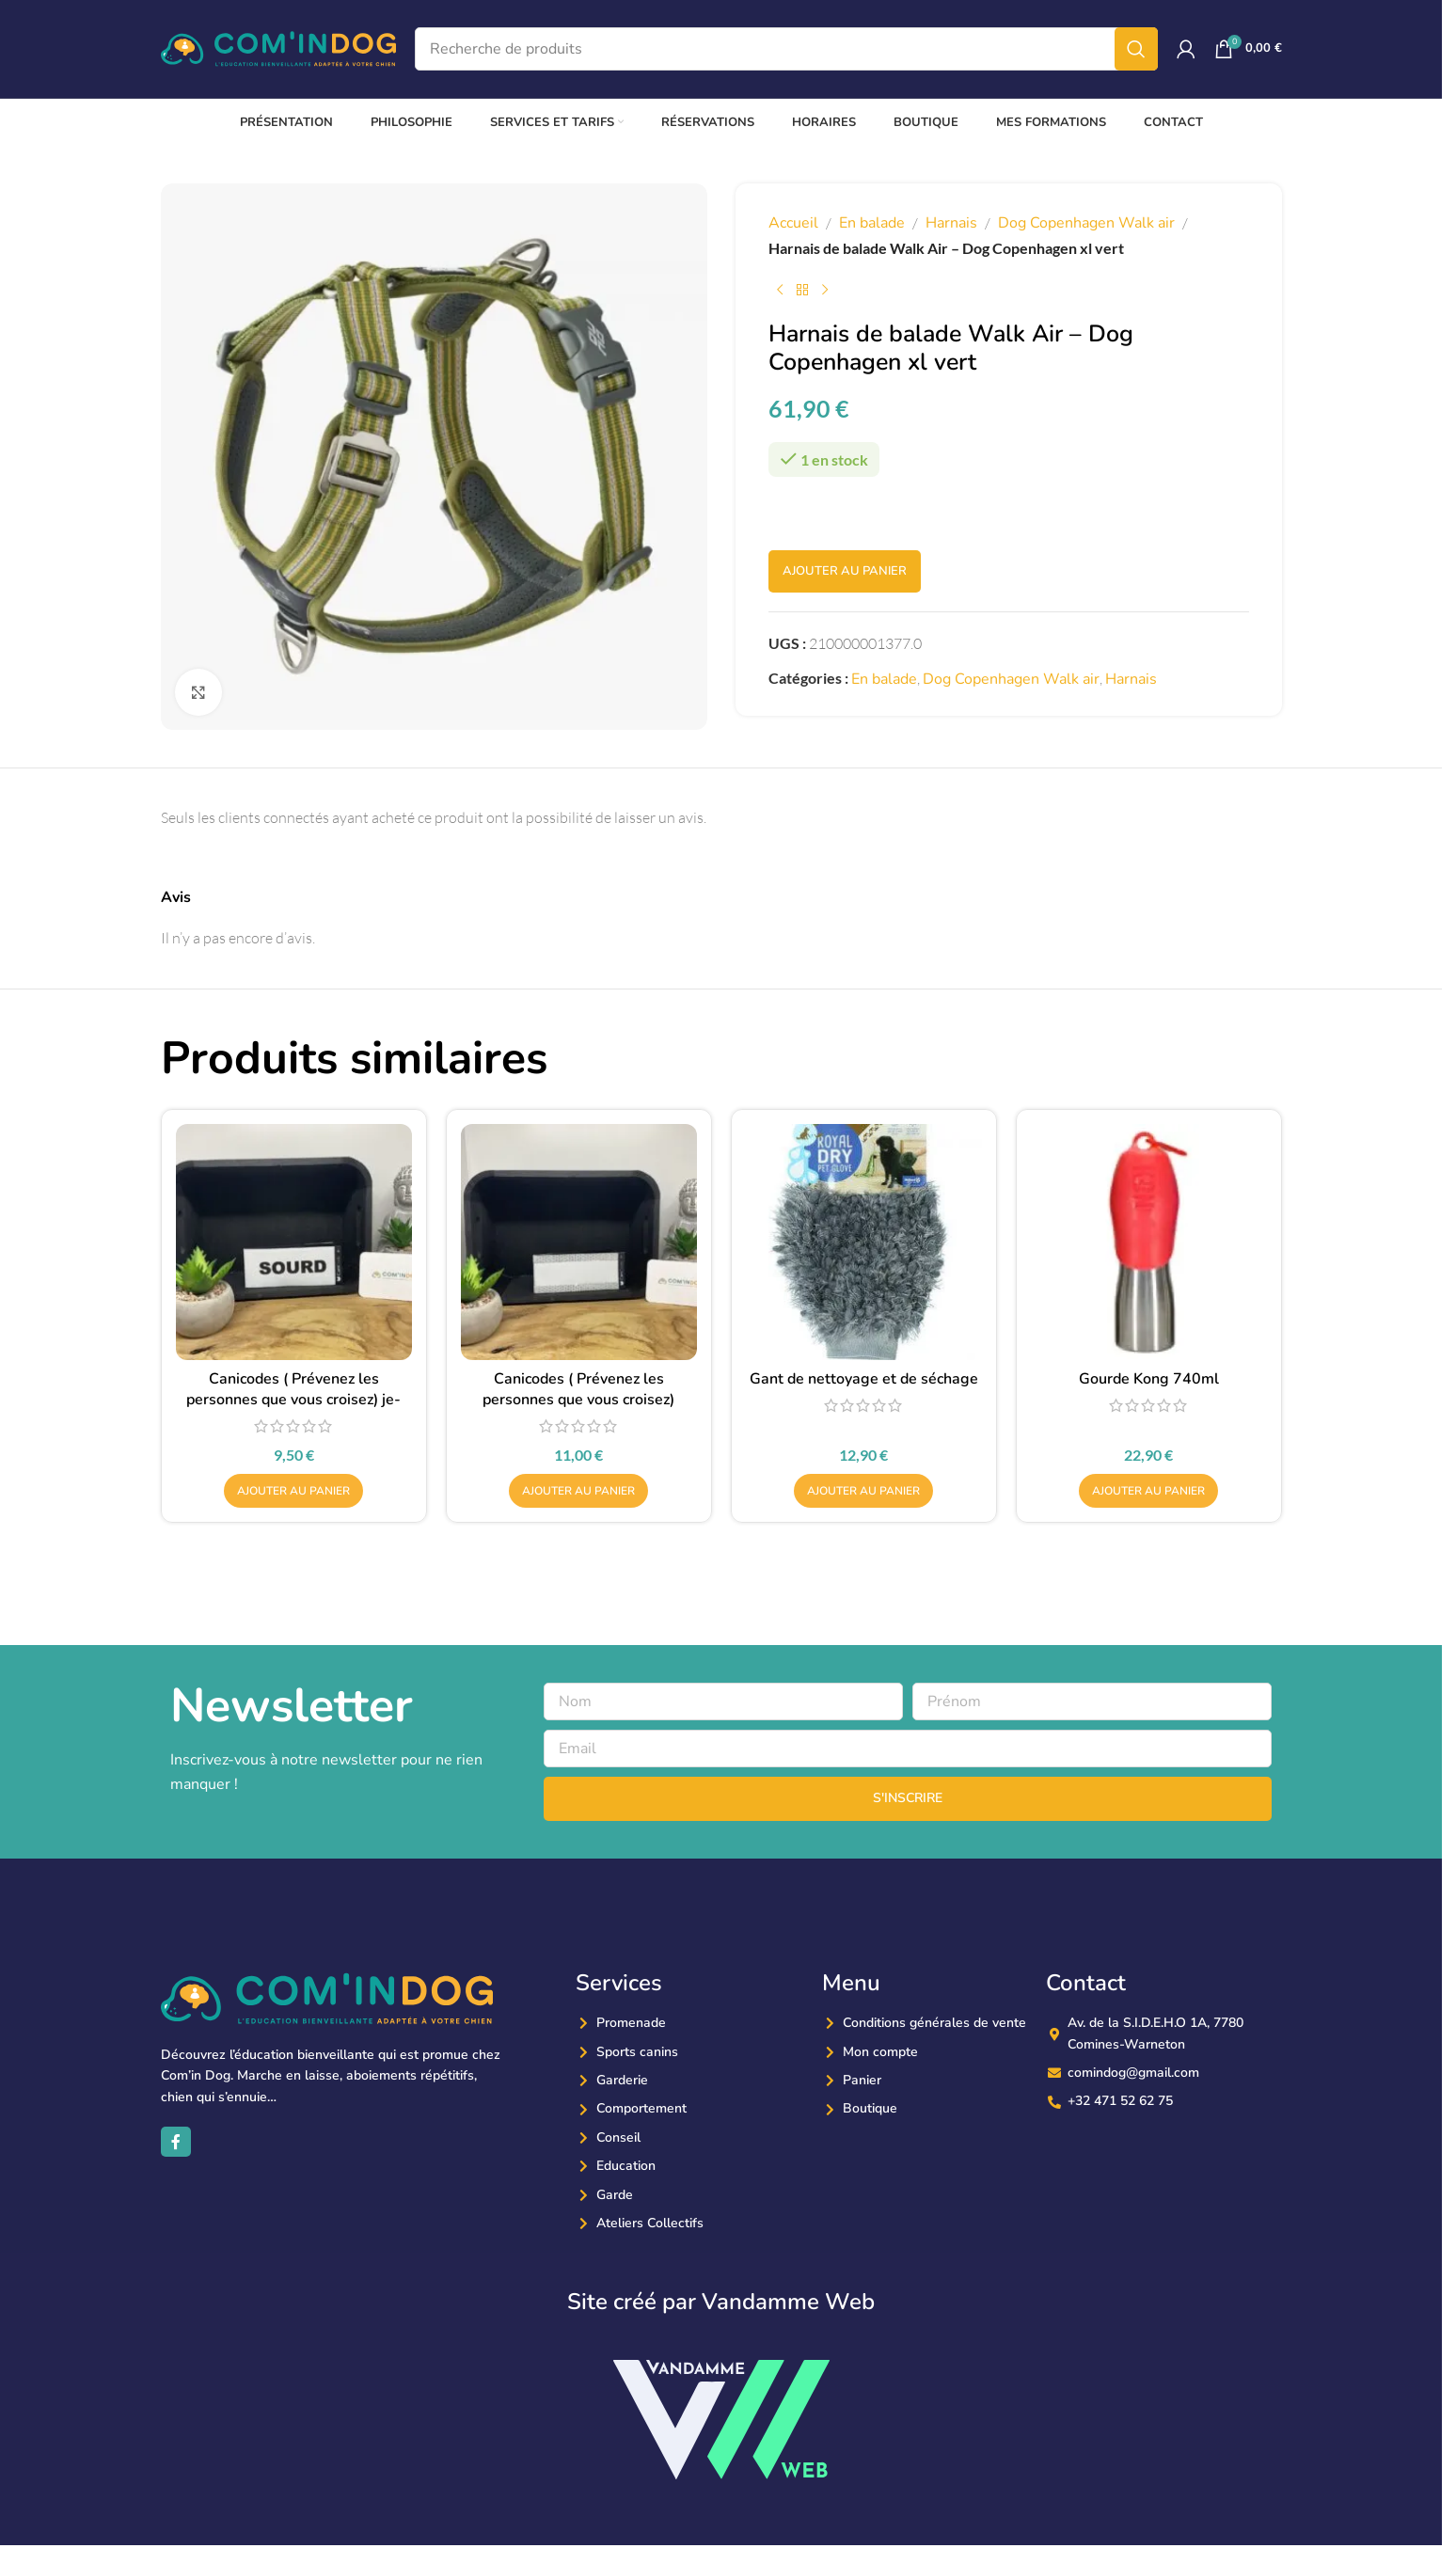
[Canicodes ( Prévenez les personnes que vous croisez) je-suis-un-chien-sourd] (294, 1242)
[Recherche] (786, 49)
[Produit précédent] (779, 289)
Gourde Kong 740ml (1149, 1379)
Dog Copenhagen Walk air (1086, 223)
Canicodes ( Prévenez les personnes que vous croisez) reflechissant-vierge (578, 1400)
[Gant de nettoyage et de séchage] (864, 1242)
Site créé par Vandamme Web (721, 2302)
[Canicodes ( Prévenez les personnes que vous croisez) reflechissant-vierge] (579, 1242)
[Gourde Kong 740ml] (1149, 1242)
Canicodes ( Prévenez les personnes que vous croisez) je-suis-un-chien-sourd (293, 1400)
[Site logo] (278, 48)
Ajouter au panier (845, 570)
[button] (293, 1491)
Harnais (951, 223)
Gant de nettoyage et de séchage (864, 1379)
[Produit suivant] (825, 289)
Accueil (793, 223)
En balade (872, 223)
